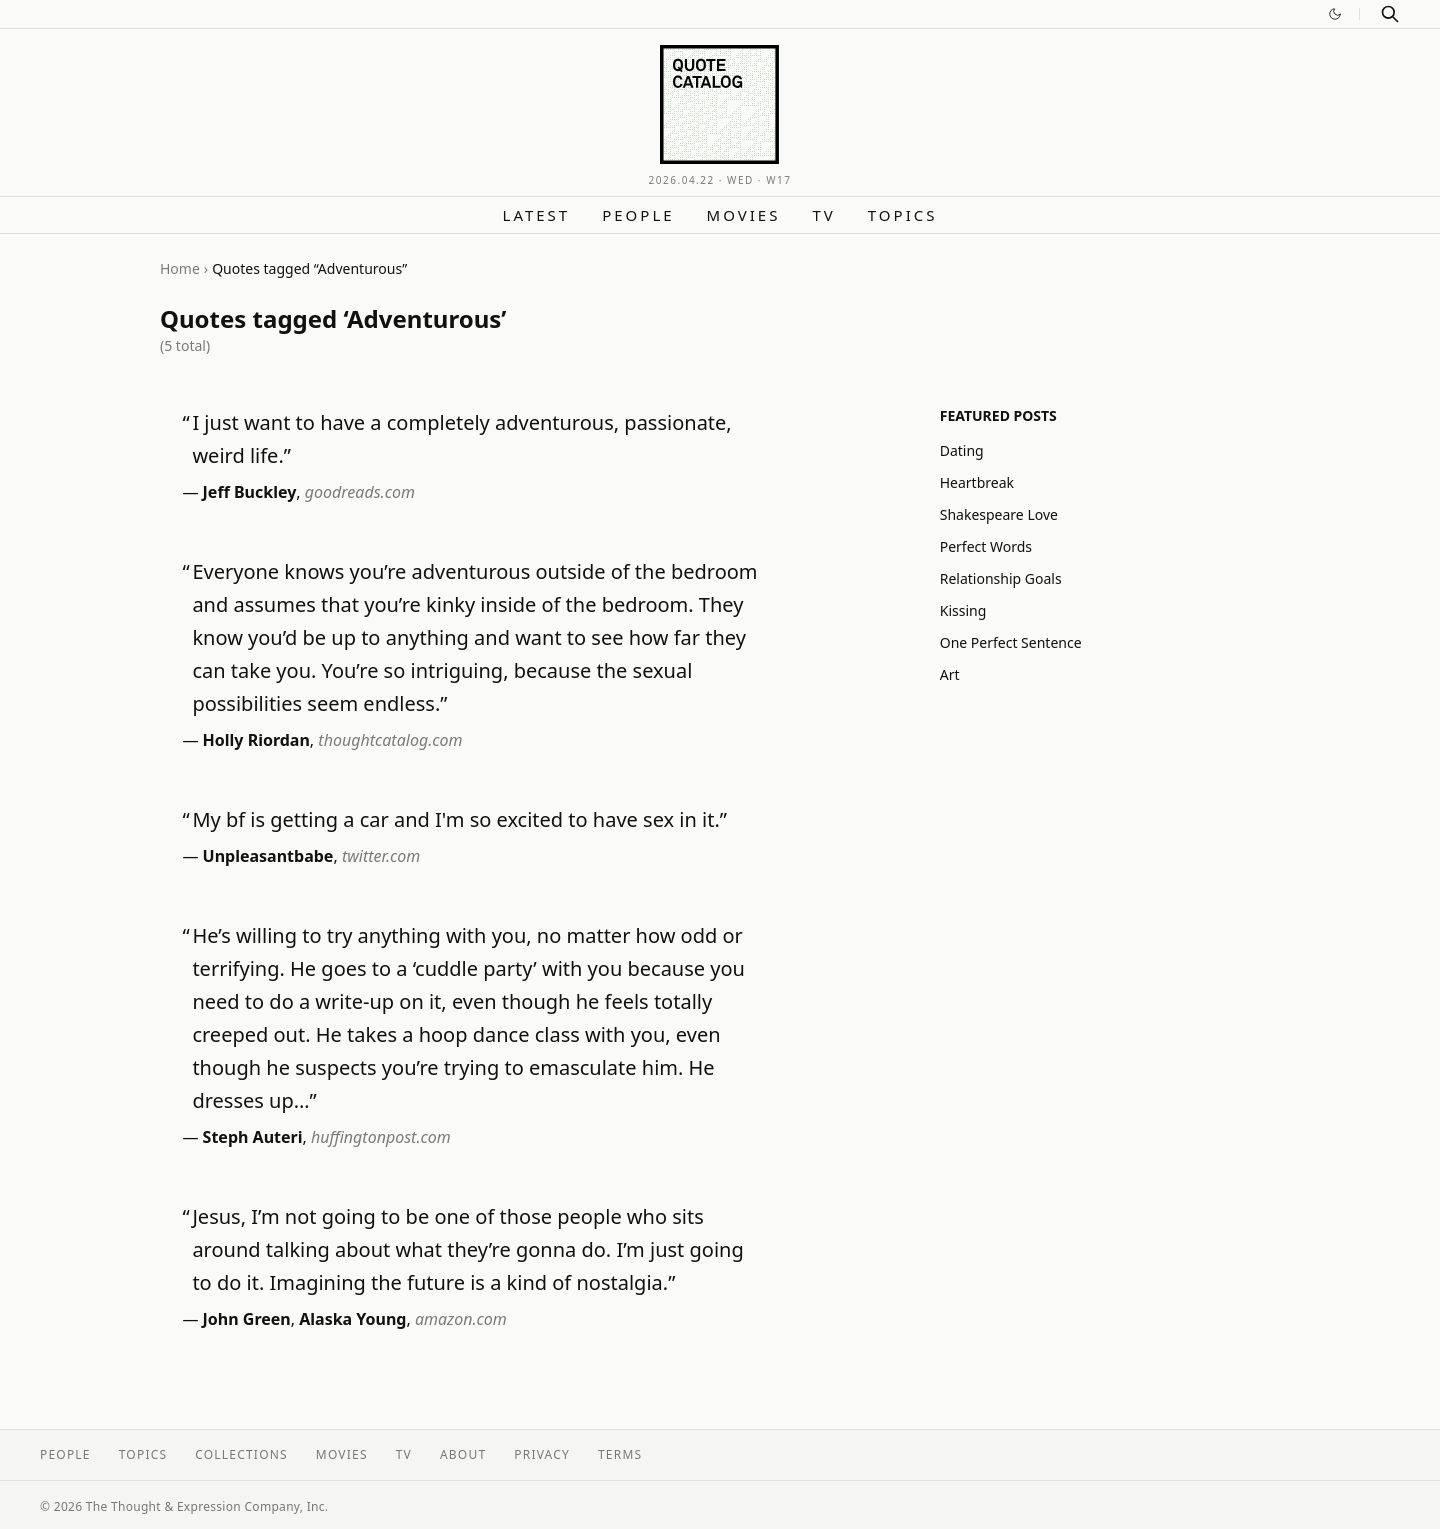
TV (823, 215)
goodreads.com (360, 492)
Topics (903, 215)
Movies (744, 215)
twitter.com (381, 856)
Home (180, 268)
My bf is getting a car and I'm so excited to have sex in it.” (459, 819)
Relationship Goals (1001, 578)
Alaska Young (352, 1319)
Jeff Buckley (250, 492)
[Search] (1390, 14)
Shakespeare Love (999, 514)
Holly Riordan (256, 740)
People (638, 215)
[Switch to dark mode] (1335, 14)
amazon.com (461, 1319)
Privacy (542, 1454)
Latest (537, 215)
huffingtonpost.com (381, 1137)
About (463, 1454)
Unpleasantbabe (268, 856)
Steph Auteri (253, 1137)
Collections (241, 1454)
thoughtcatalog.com (390, 740)
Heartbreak (977, 482)
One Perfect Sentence (1011, 642)
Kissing (963, 610)
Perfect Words (986, 546)
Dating (962, 450)
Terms (620, 1454)
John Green (247, 1319)
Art (950, 674)
